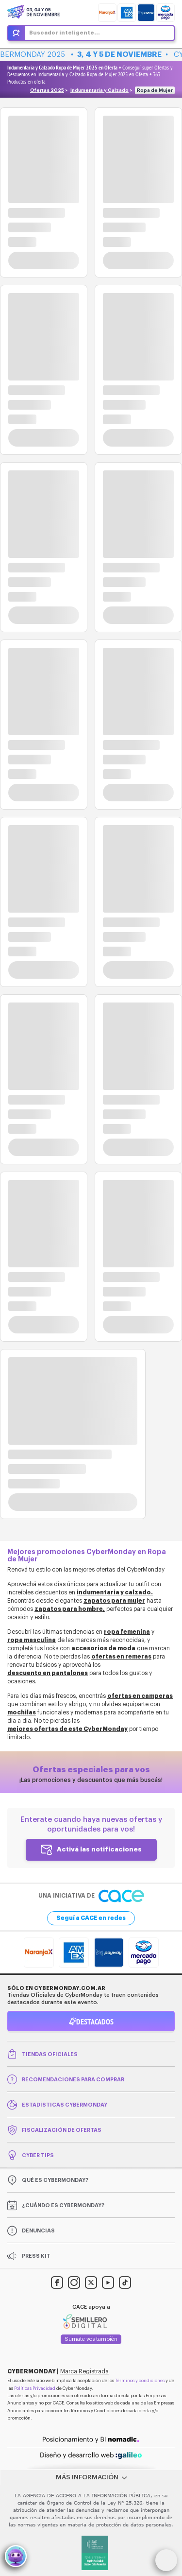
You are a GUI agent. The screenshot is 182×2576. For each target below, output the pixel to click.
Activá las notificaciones (99, 1849)
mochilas (21, 1712)
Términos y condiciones (140, 2381)
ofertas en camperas (140, 1696)
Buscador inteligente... (64, 32)
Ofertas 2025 (47, 90)
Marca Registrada (84, 2371)
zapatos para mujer (114, 1601)
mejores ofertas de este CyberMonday (67, 1729)
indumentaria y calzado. (115, 1592)
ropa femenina (127, 1632)
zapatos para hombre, (69, 1609)
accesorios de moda (103, 1648)
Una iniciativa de (91, 1896)
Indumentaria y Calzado (99, 90)
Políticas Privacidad (34, 2388)
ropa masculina (31, 1640)
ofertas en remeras (121, 1657)
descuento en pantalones (47, 1673)
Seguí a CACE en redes (91, 1918)
